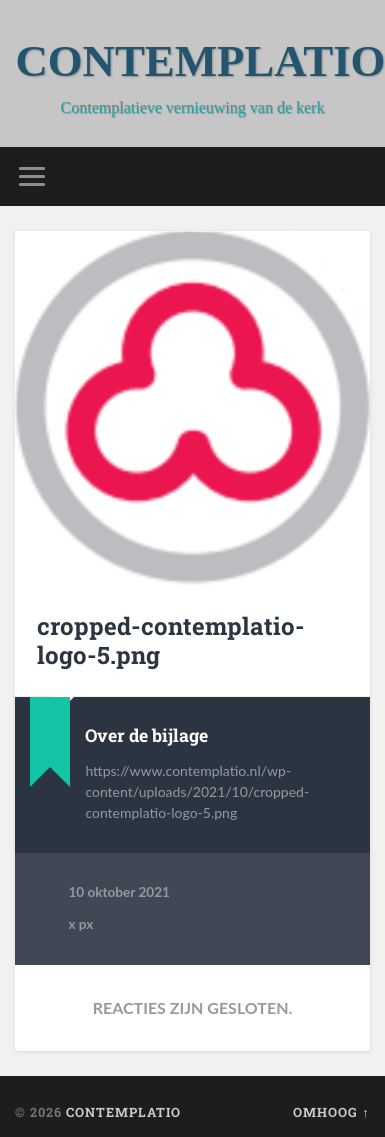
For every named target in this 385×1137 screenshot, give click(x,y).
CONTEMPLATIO (123, 1112)
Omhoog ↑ (331, 1112)
